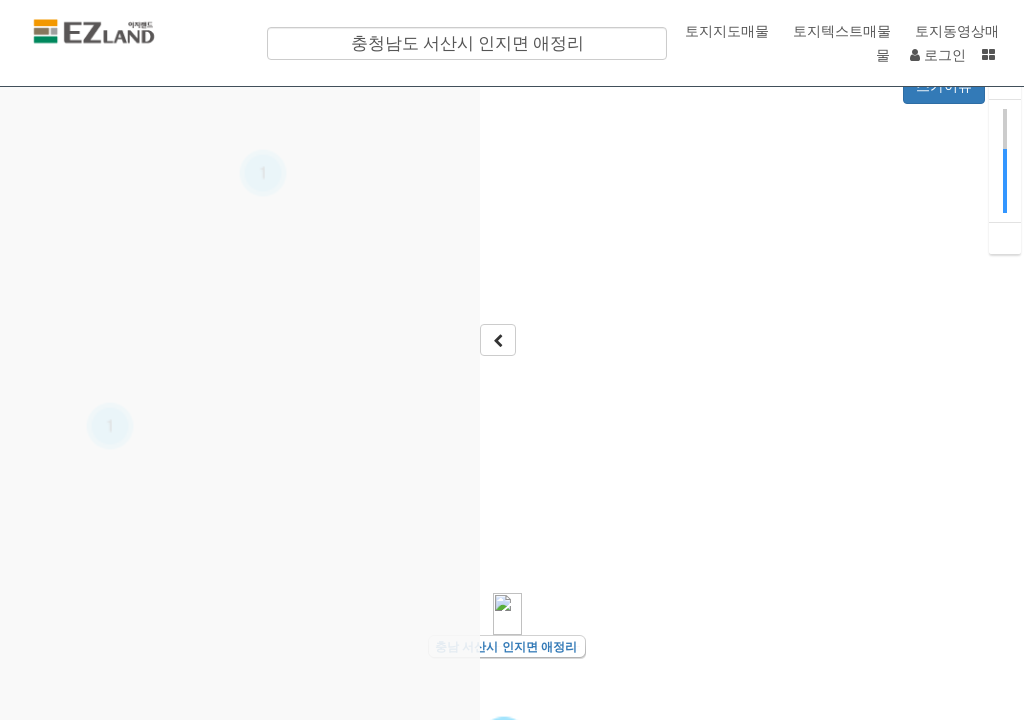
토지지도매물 (725, 30)
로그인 (938, 54)
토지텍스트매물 (840, 30)
